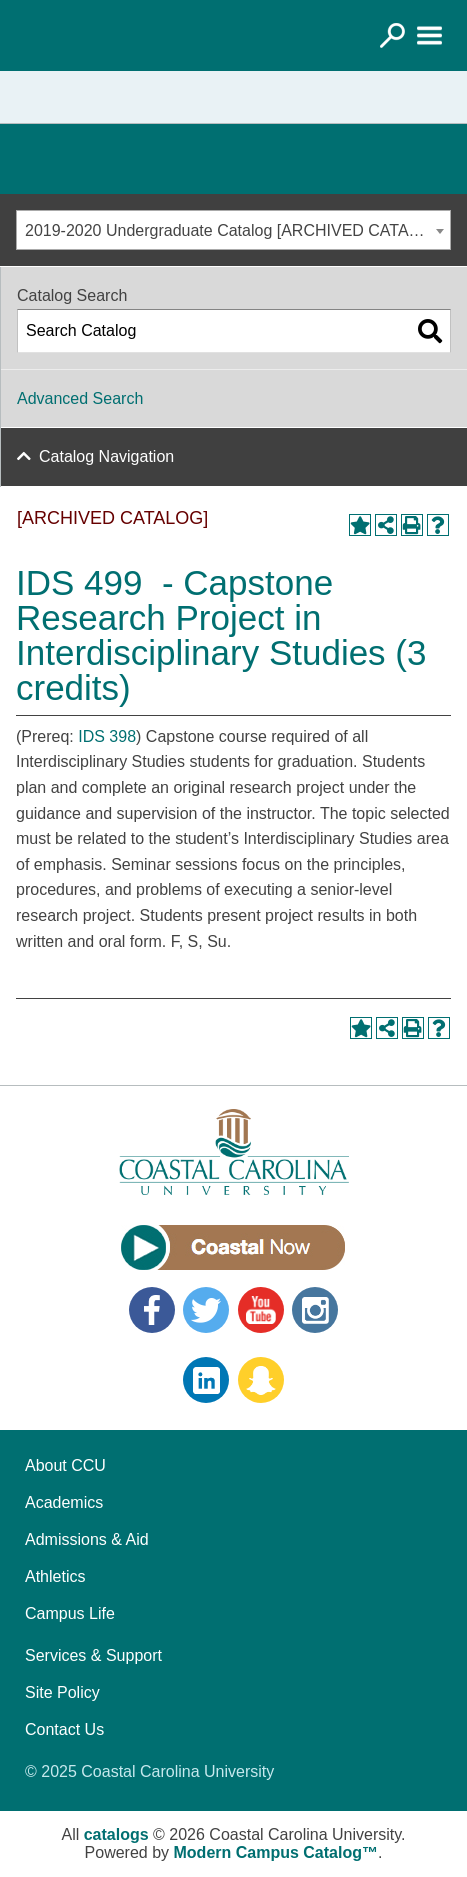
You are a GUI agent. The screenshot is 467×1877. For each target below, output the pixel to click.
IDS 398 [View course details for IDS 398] (107, 736)
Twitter (206, 1310)
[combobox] (233, 230)
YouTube (261, 1310)
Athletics (55, 1576)
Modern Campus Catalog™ (276, 1852)
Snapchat (261, 1380)
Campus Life (70, 1613)
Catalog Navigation (106, 456)
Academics (64, 1502)
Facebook (152, 1310)
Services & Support (93, 1655)
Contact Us (64, 1729)
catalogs (116, 1834)
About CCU (65, 1465)
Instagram (315, 1310)
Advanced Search (80, 398)
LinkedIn (206, 1380)
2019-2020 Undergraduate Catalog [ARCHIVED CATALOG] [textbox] (236, 230)
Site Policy (62, 1692)
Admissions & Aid (87, 1539)
